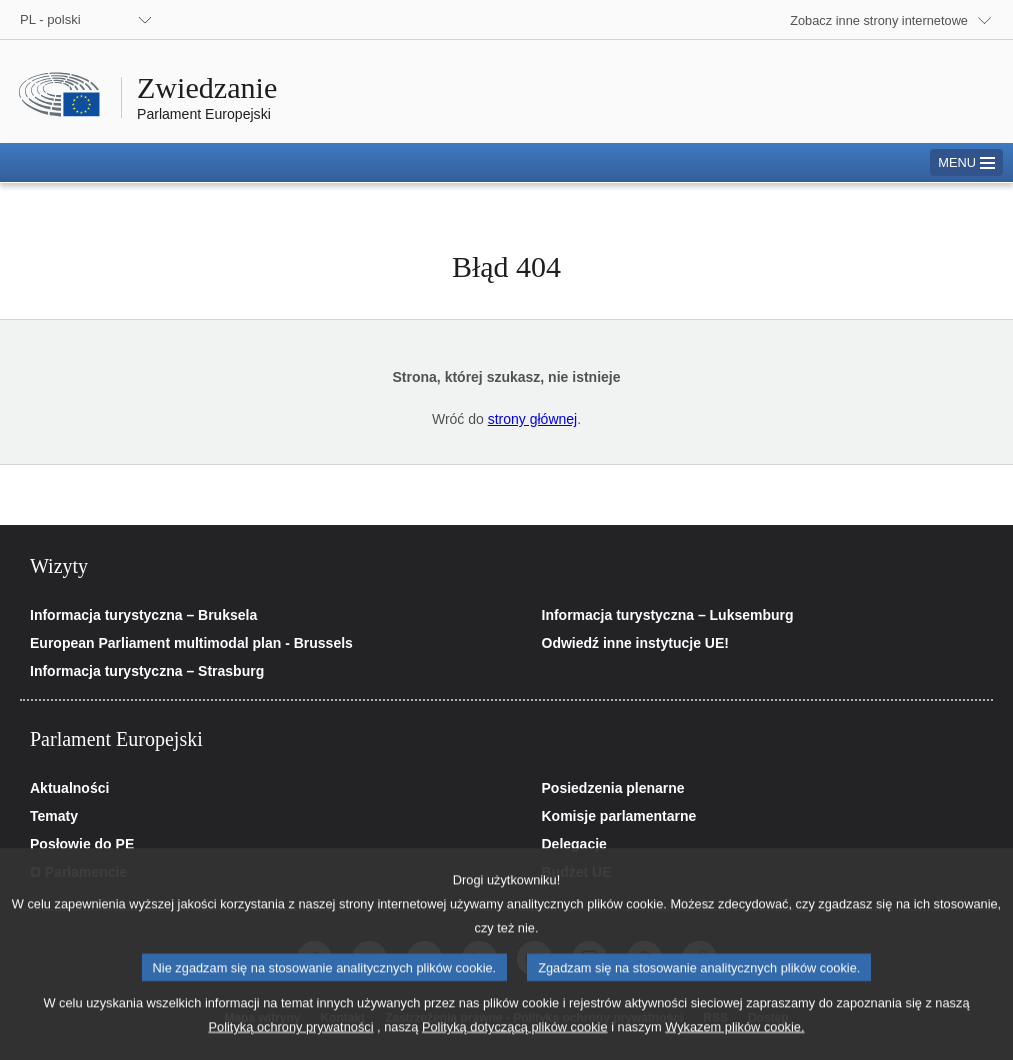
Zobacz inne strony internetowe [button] (879, 20)
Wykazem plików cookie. (734, 1045)
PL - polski (50, 19)
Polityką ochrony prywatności (291, 1045)
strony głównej (533, 419)
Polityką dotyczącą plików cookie (515, 1045)
